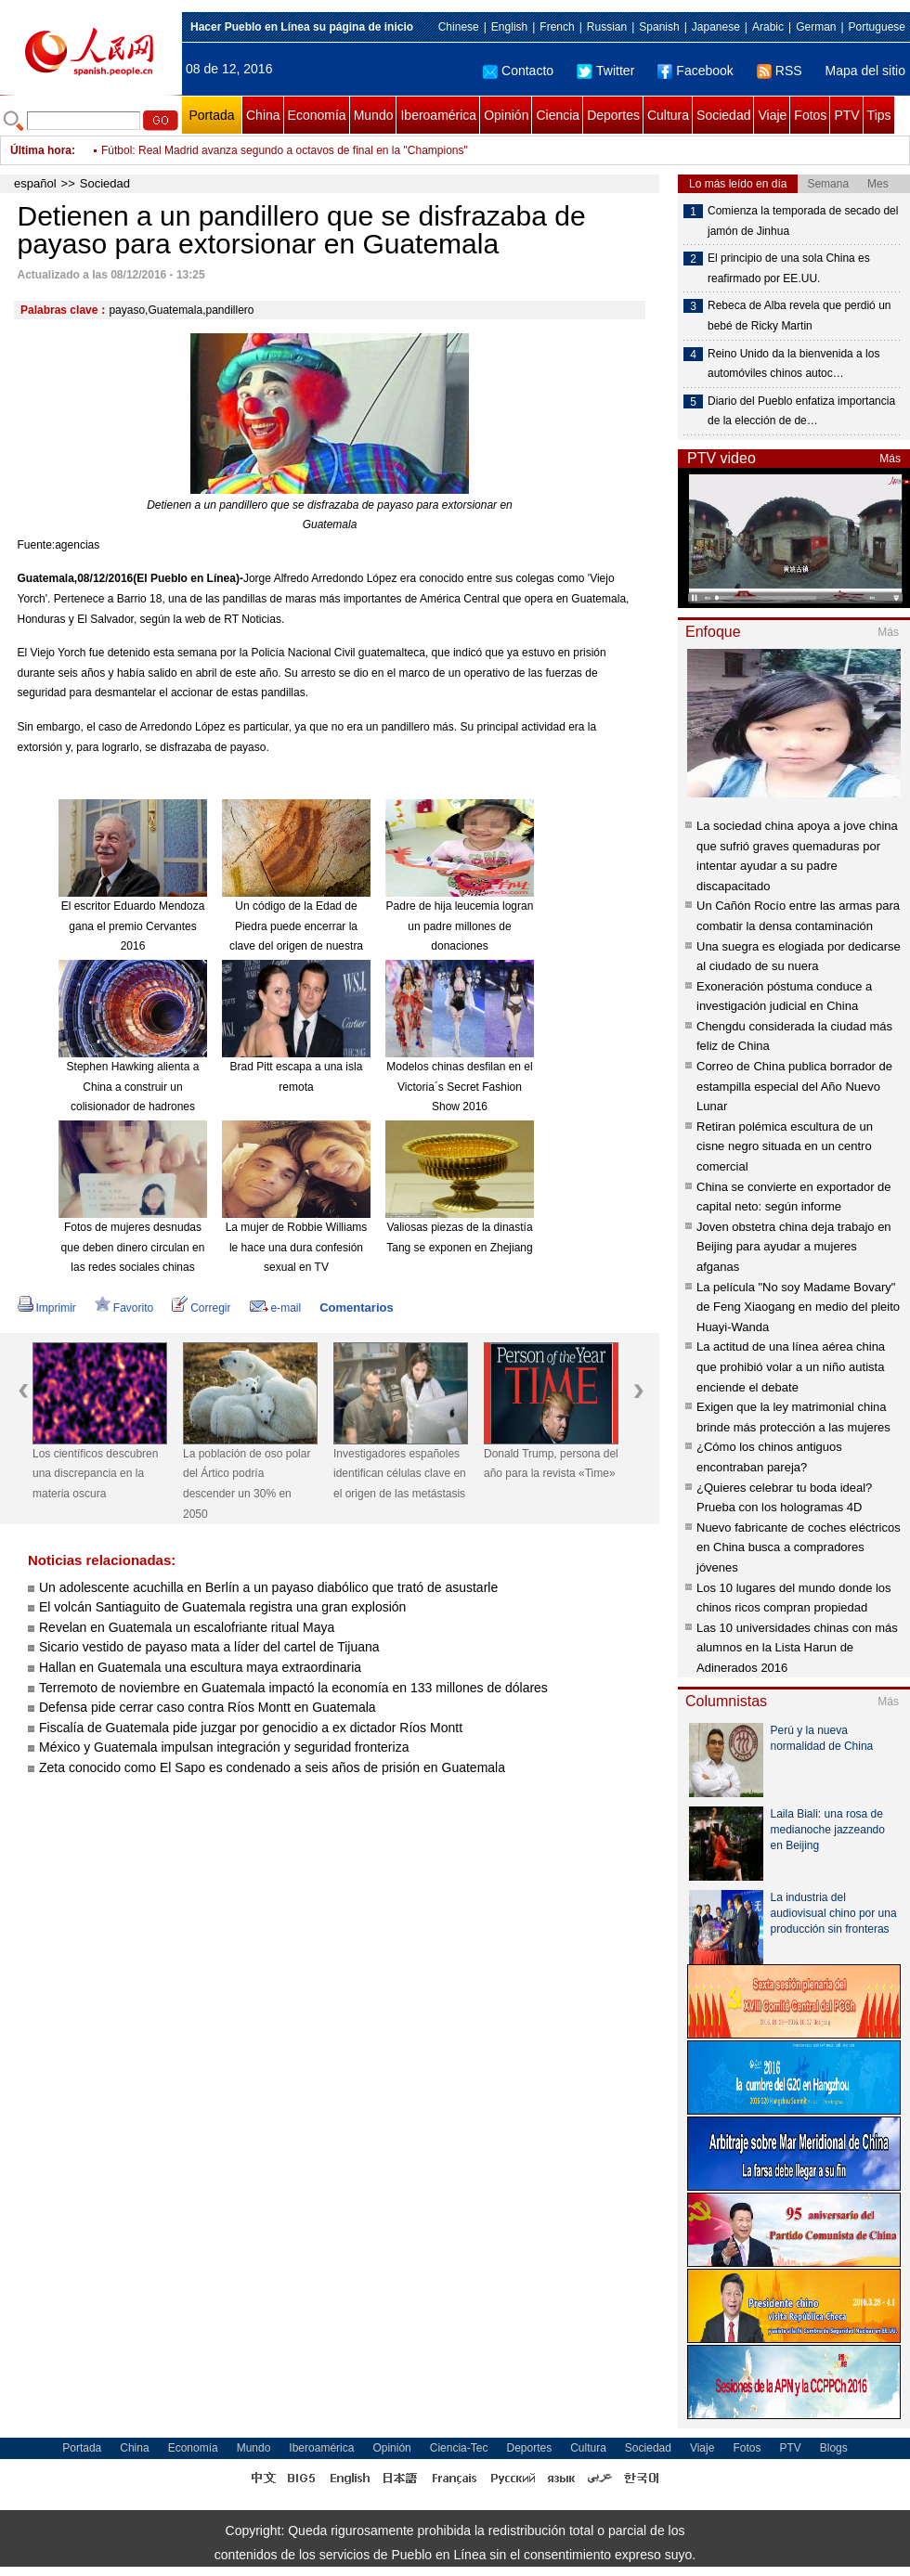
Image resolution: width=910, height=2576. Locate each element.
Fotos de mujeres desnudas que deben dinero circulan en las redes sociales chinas (133, 1247)
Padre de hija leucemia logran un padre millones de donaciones (460, 926)
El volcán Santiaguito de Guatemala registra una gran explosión (222, 1606)
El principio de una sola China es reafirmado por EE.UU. (789, 268)
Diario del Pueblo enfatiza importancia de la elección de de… (801, 411)
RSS (779, 70)
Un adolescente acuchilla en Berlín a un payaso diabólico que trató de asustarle (268, 1587)
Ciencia (557, 115)
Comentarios (356, 1307)
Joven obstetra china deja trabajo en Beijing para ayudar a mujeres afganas (793, 1247)
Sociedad (723, 115)
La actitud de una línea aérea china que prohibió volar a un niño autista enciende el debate (790, 1366)
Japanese (716, 26)
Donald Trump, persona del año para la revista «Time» (551, 1464)
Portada (211, 115)
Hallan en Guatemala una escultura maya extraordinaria (200, 1667)
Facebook (695, 70)
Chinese (458, 26)
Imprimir (47, 1307)
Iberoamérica (438, 115)
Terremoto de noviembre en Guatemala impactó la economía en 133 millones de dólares (293, 1687)
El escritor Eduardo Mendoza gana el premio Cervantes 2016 (133, 926)
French (557, 26)
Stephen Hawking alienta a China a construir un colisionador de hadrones (133, 1086)
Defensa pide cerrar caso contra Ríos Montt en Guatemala (207, 1707)
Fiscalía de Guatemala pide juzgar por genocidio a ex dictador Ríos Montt (250, 1727)
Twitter (605, 70)
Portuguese (877, 26)
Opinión (506, 115)
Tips (879, 115)
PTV (846, 115)
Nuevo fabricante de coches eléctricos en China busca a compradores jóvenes (798, 1547)
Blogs (834, 2447)
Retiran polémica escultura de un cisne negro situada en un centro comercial (784, 1146)
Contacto (518, 70)
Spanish (659, 26)
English (509, 26)
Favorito (124, 1307)
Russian (607, 26)
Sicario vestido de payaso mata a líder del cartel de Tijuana (209, 1646)
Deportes (613, 115)
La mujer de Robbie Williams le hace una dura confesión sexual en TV (297, 1247)
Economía (317, 115)
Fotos (810, 115)
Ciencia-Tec (459, 2447)
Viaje (772, 115)
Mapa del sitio (865, 70)
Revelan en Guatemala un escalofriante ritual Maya (186, 1627)
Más (890, 458)
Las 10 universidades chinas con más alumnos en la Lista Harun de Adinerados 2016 (797, 1648)
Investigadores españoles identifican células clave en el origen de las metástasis (399, 1473)
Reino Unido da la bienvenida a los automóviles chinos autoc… (793, 364)
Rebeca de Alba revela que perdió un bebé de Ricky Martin (799, 315)
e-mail (276, 1307)
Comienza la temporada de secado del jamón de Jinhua (803, 221)
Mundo (374, 115)
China (263, 115)
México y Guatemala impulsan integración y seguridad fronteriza (224, 1747)
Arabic (768, 26)
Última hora (41, 150)
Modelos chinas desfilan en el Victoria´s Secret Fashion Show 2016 (459, 1086)
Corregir (201, 1307)
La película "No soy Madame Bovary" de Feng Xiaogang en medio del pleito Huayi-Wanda (798, 1307)
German (816, 26)
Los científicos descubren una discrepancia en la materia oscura (95, 1473)
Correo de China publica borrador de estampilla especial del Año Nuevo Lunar (794, 1086)
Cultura (668, 115)
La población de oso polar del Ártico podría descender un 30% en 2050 (246, 1484)
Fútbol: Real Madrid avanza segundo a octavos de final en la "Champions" (284, 150)
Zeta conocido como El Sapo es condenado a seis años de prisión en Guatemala (272, 1767)
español (35, 183)
